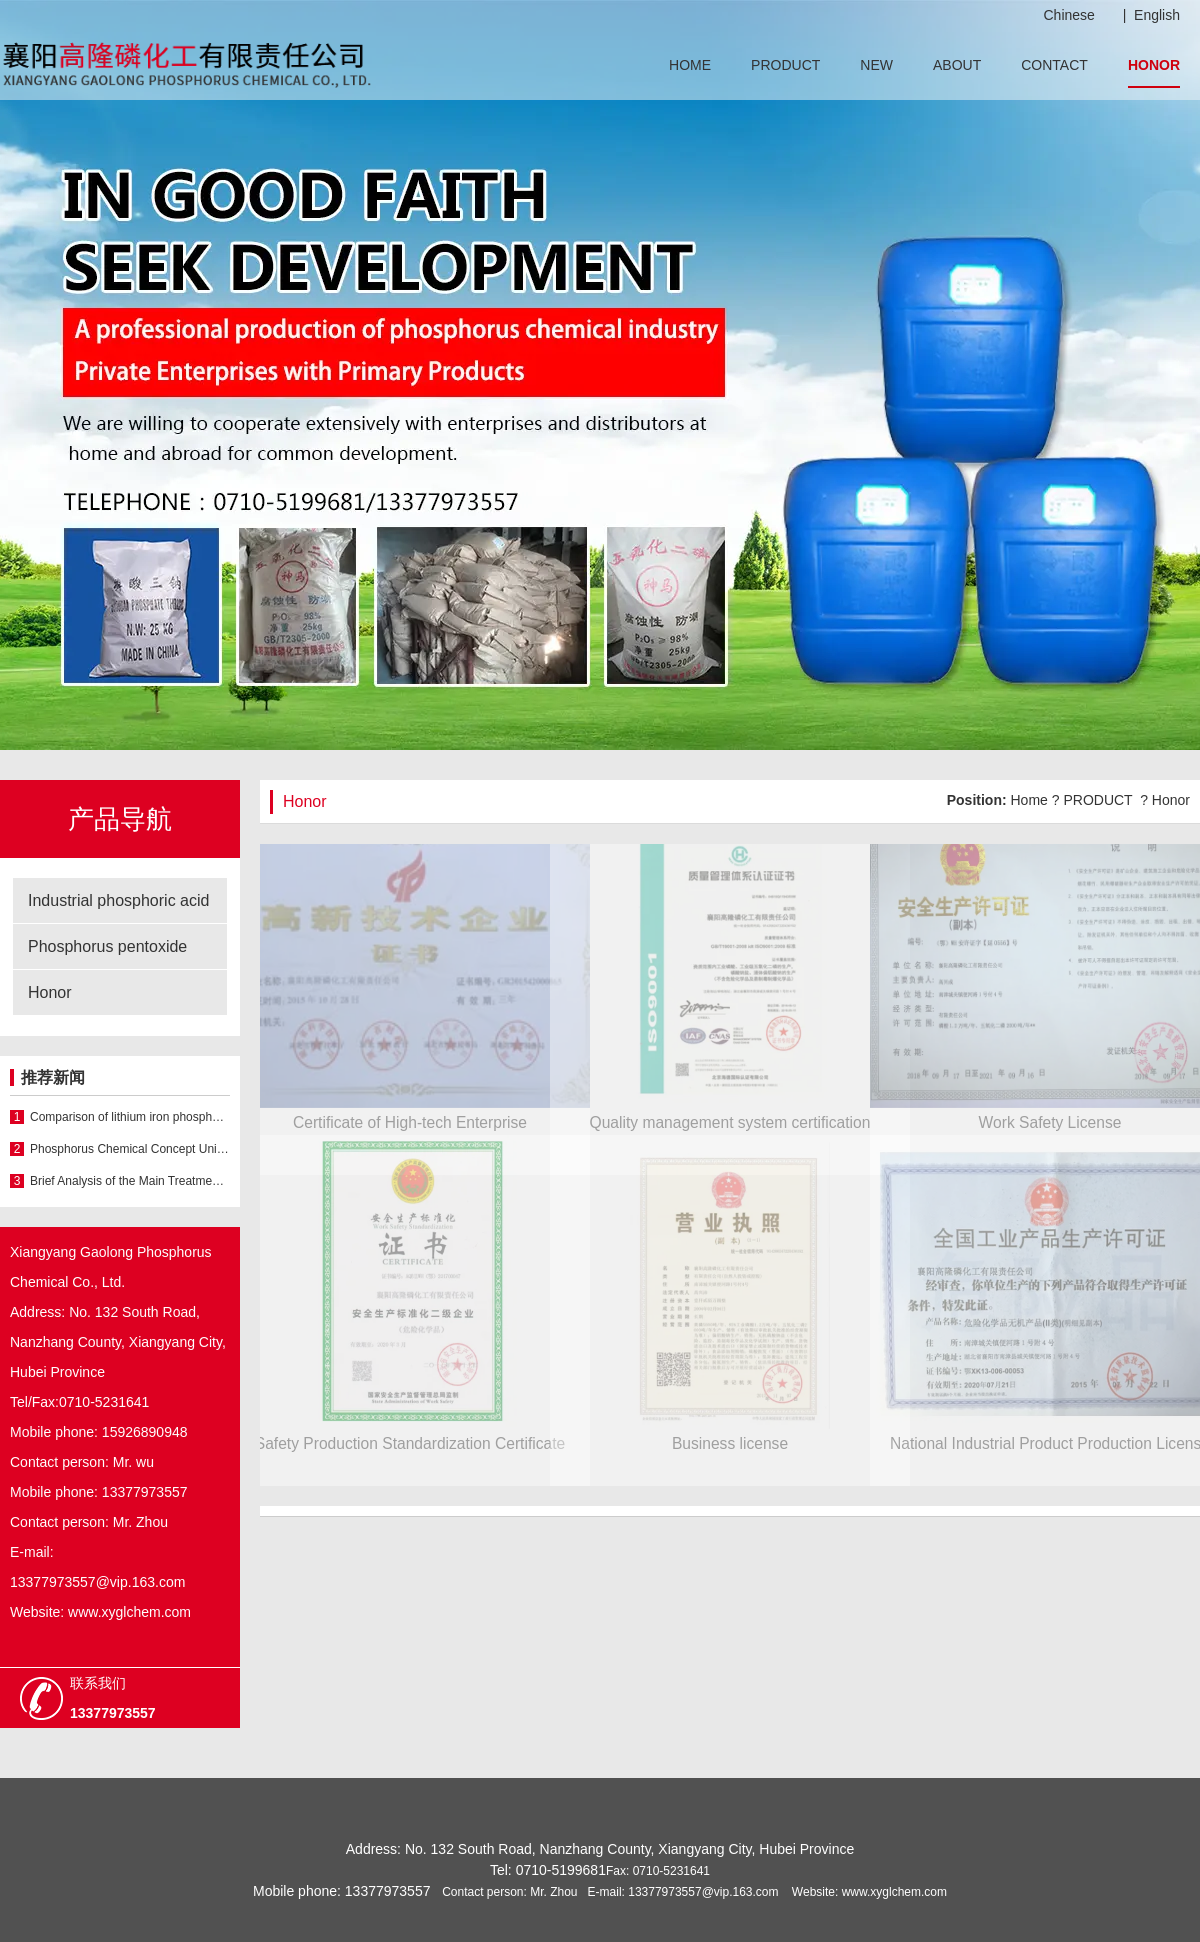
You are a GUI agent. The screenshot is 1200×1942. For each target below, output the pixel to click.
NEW (876, 65)
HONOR (1154, 65)
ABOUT (957, 65)
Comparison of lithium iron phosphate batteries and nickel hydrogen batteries (130, 1117)
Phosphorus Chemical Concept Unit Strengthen (130, 1149)
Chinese (1069, 15)
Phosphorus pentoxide (107, 946)
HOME (690, 65)
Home (1029, 800)
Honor (50, 992)
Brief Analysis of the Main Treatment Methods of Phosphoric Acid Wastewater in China (130, 1181)
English (1157, 15)
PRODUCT (785, 65)
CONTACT (1054, 65)
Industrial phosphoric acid (118, 900)
